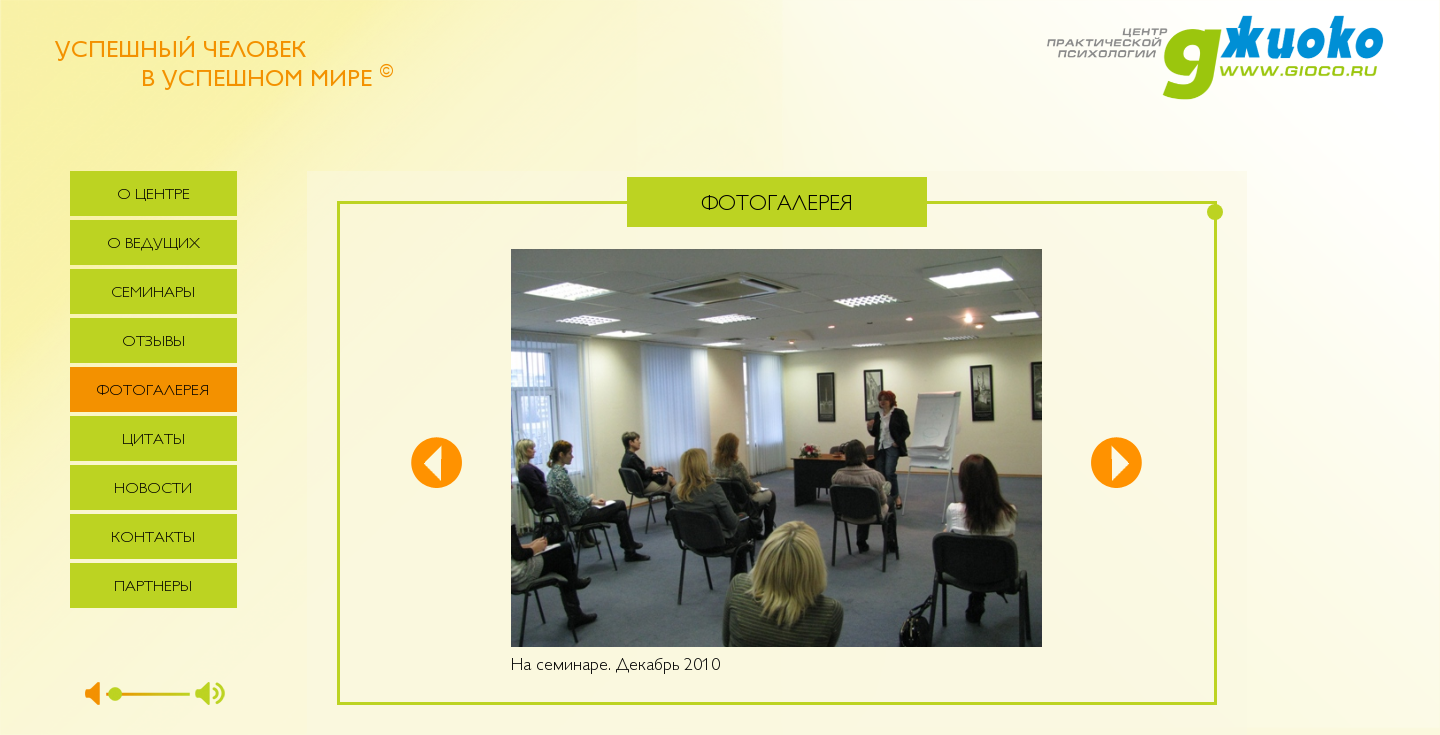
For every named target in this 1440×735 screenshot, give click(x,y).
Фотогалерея (153, 391)
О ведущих (153, 244)
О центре (153, 195)
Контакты (153, 538)
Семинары (153, 293)
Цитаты (153, 440)
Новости (153, 489)
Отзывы (153, 342)
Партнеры (153, 587)
